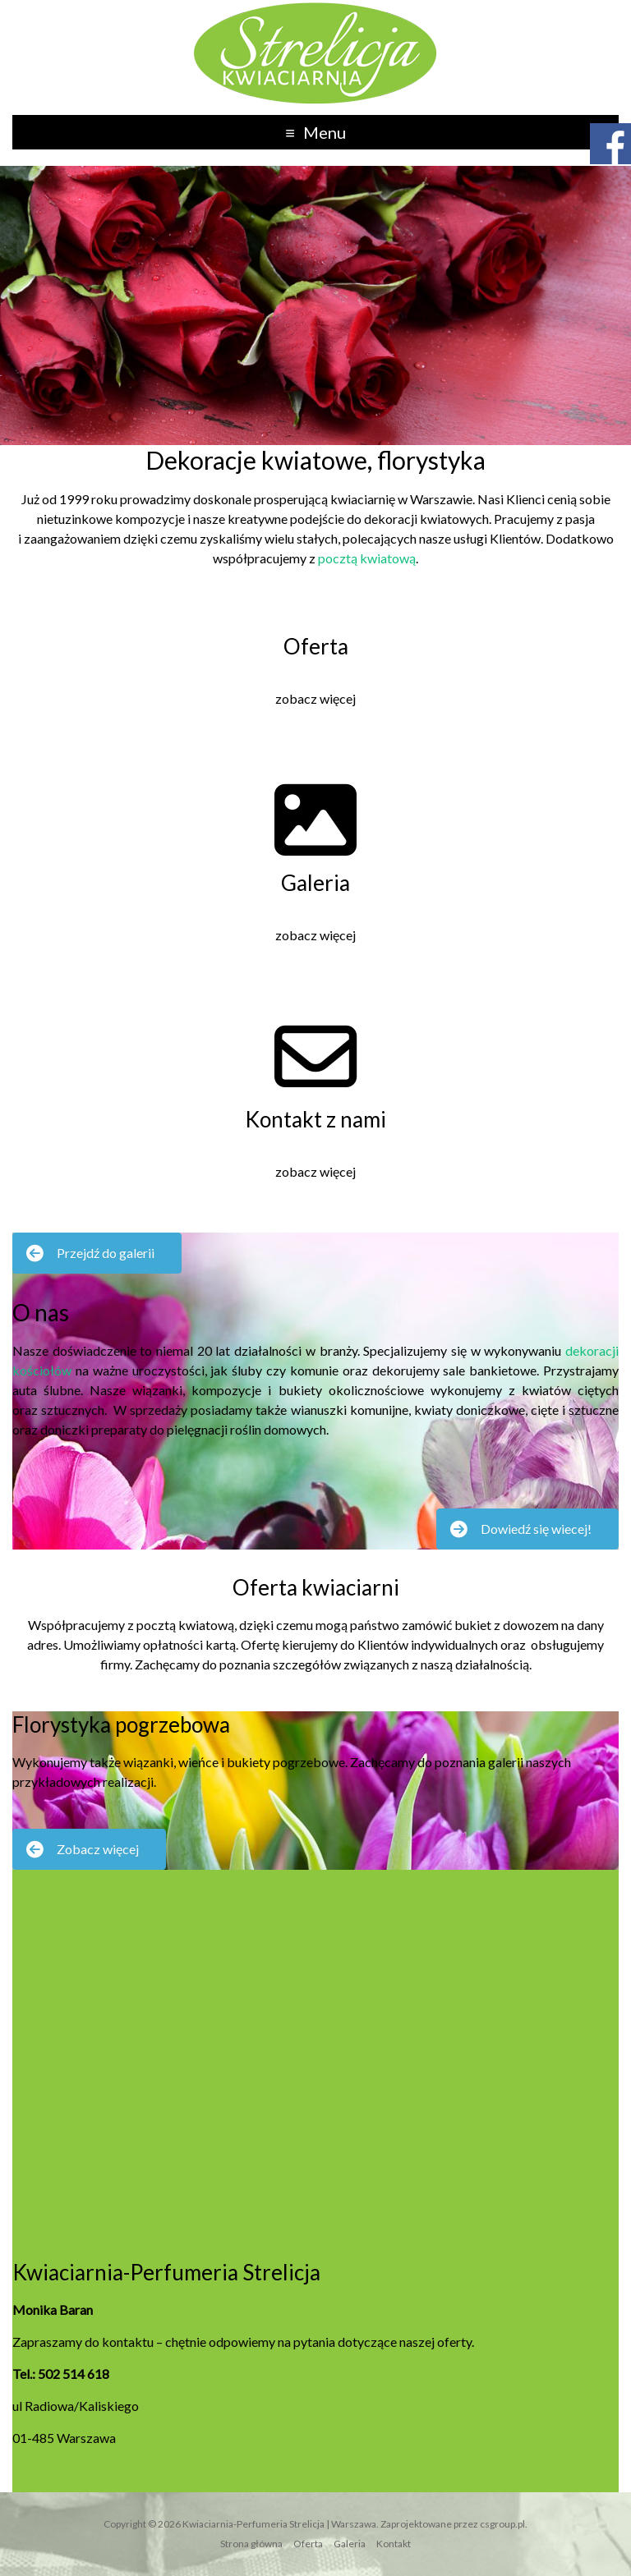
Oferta (308, 2543)
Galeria (350, 2543)
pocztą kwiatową (367, 558)
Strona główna (251, 2543)
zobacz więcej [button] (315, 698)
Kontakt (393, 2543)
